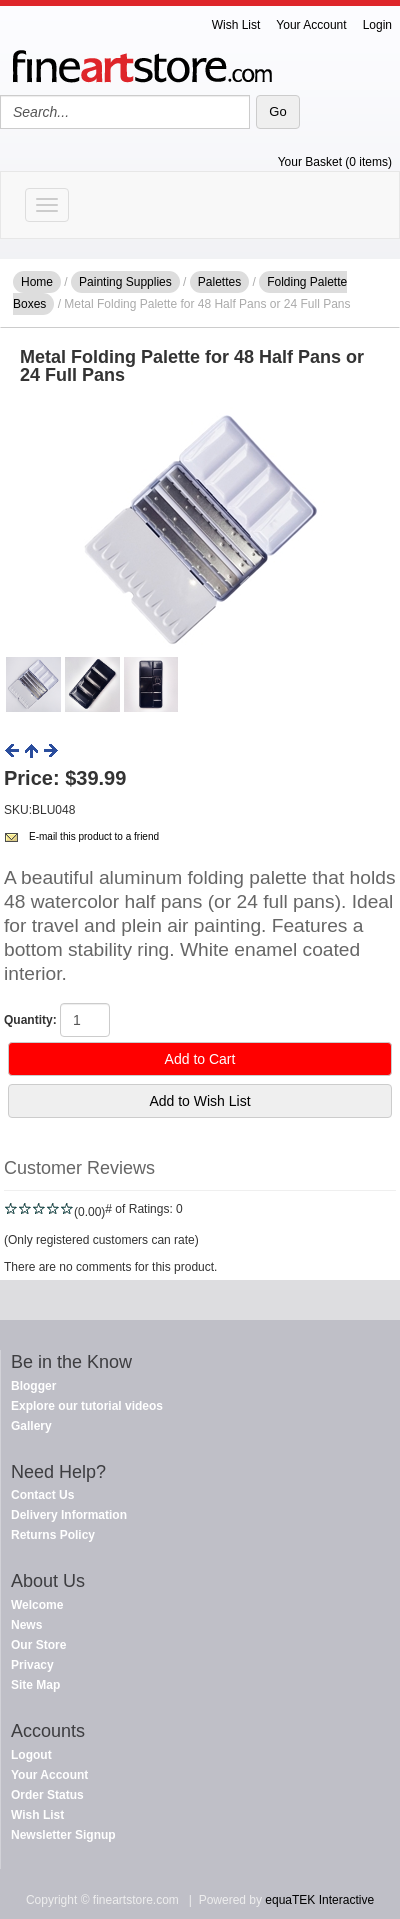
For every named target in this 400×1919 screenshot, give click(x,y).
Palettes (219, 282)
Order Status (47, 1795)
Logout (31, 1755)
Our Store (38, 1645)
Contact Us (42, 1495)
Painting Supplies (125, 282)
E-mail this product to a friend (94, 836)
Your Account (311, 25)
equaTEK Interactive (319, 1900)
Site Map (35, 1685)
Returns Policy (53, 1535)
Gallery (31, 1426)
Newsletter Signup (63, 1835)
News (26, 1625)
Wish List (236, 25)
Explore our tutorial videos (87, 1406)
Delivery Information (69, 1515)
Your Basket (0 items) (335, 162)
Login (377, 25)
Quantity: (30, 1020)
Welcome (37, 1605)
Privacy (32, 1665)
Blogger (33, 1386)
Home (37, 282)
